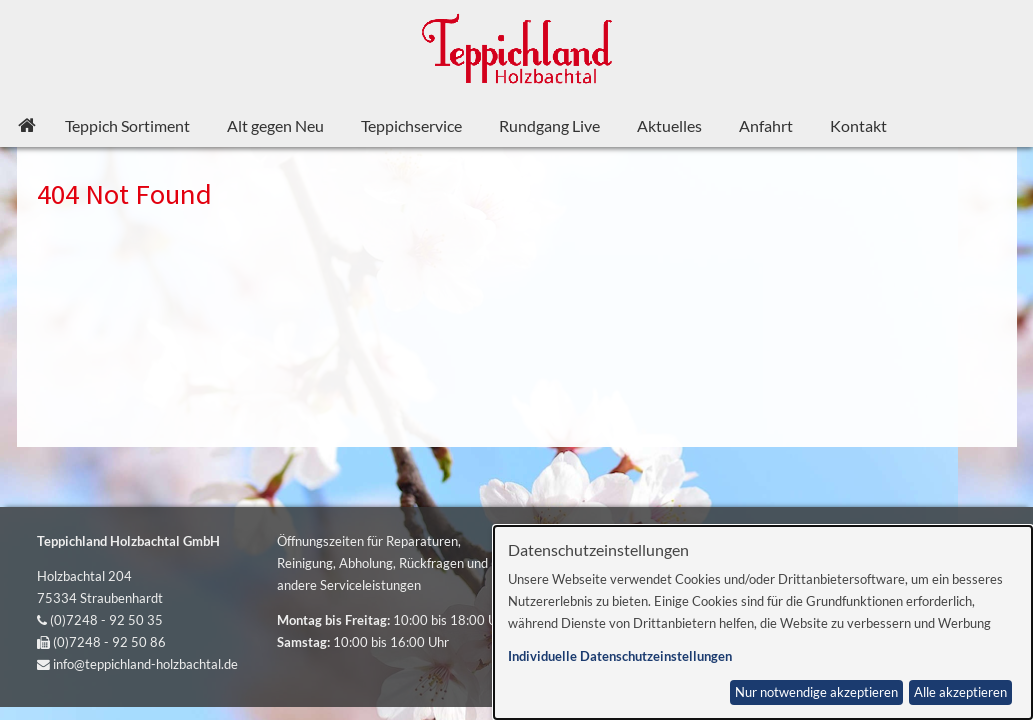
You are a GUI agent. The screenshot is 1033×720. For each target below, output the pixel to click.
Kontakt (858, 125)
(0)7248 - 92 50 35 (106, 620)
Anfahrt (766, 125)
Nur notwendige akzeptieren (816, 692)
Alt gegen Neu (275, 125)
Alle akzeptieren (960, 692)
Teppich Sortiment (127, 125)
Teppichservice (411, 125)
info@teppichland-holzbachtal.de (145, 664)
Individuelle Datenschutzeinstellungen (620, 656)
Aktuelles (669, 125)
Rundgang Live (549, 125)
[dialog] (763, 622)
